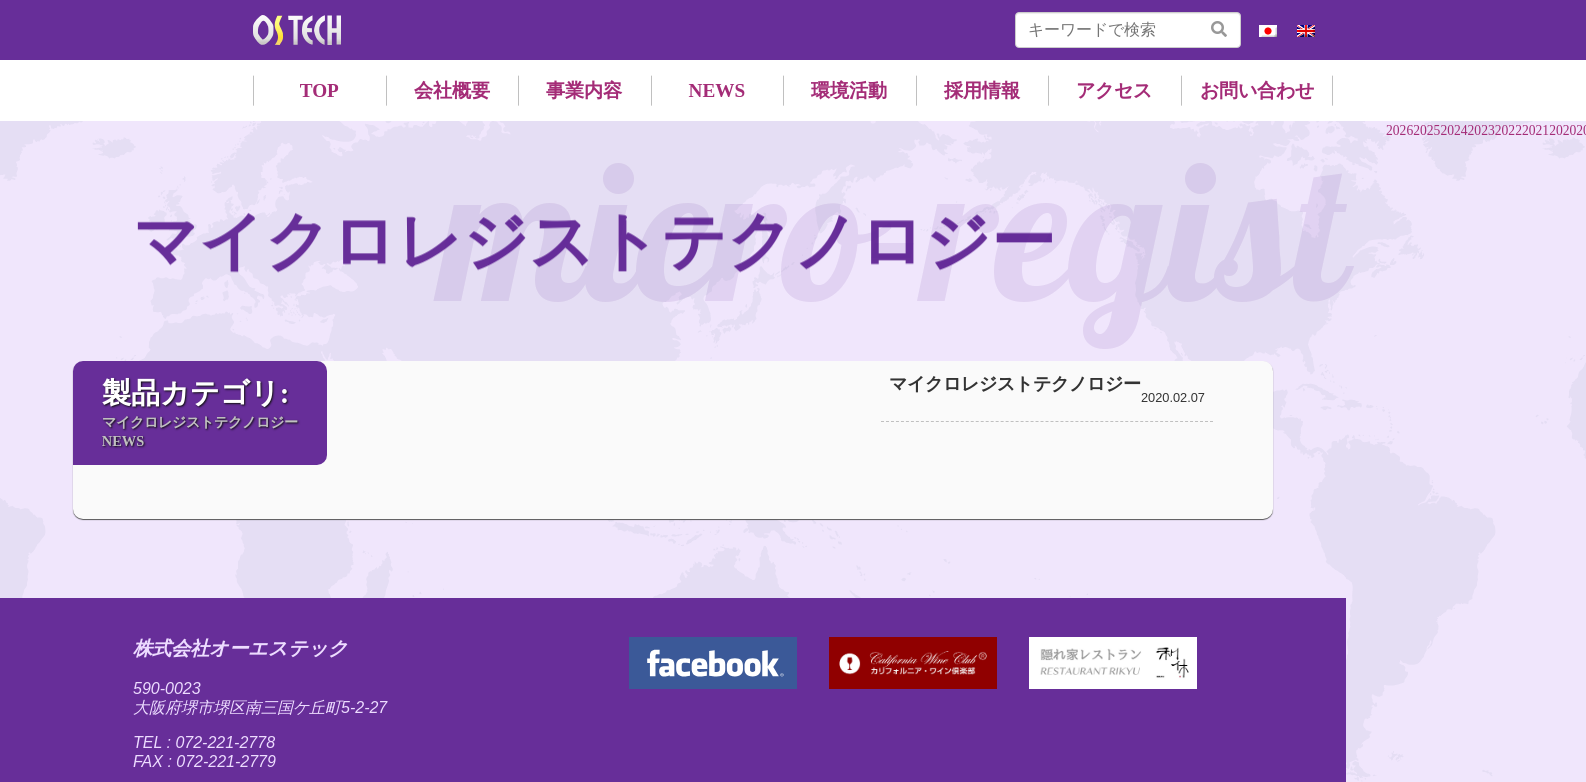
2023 (1481, 130)
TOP (319, 90)
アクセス (1114, 90)
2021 (1535, 130)
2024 (1453, 130)
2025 (1426, 130)
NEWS (717, 90)
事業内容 (584, 90)
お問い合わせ (1257, 90)
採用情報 (982, 90)
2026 (1399, 130)
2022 (1508, 130)
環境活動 (849, 90)
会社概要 (452, 90)
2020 (1562, 130)
